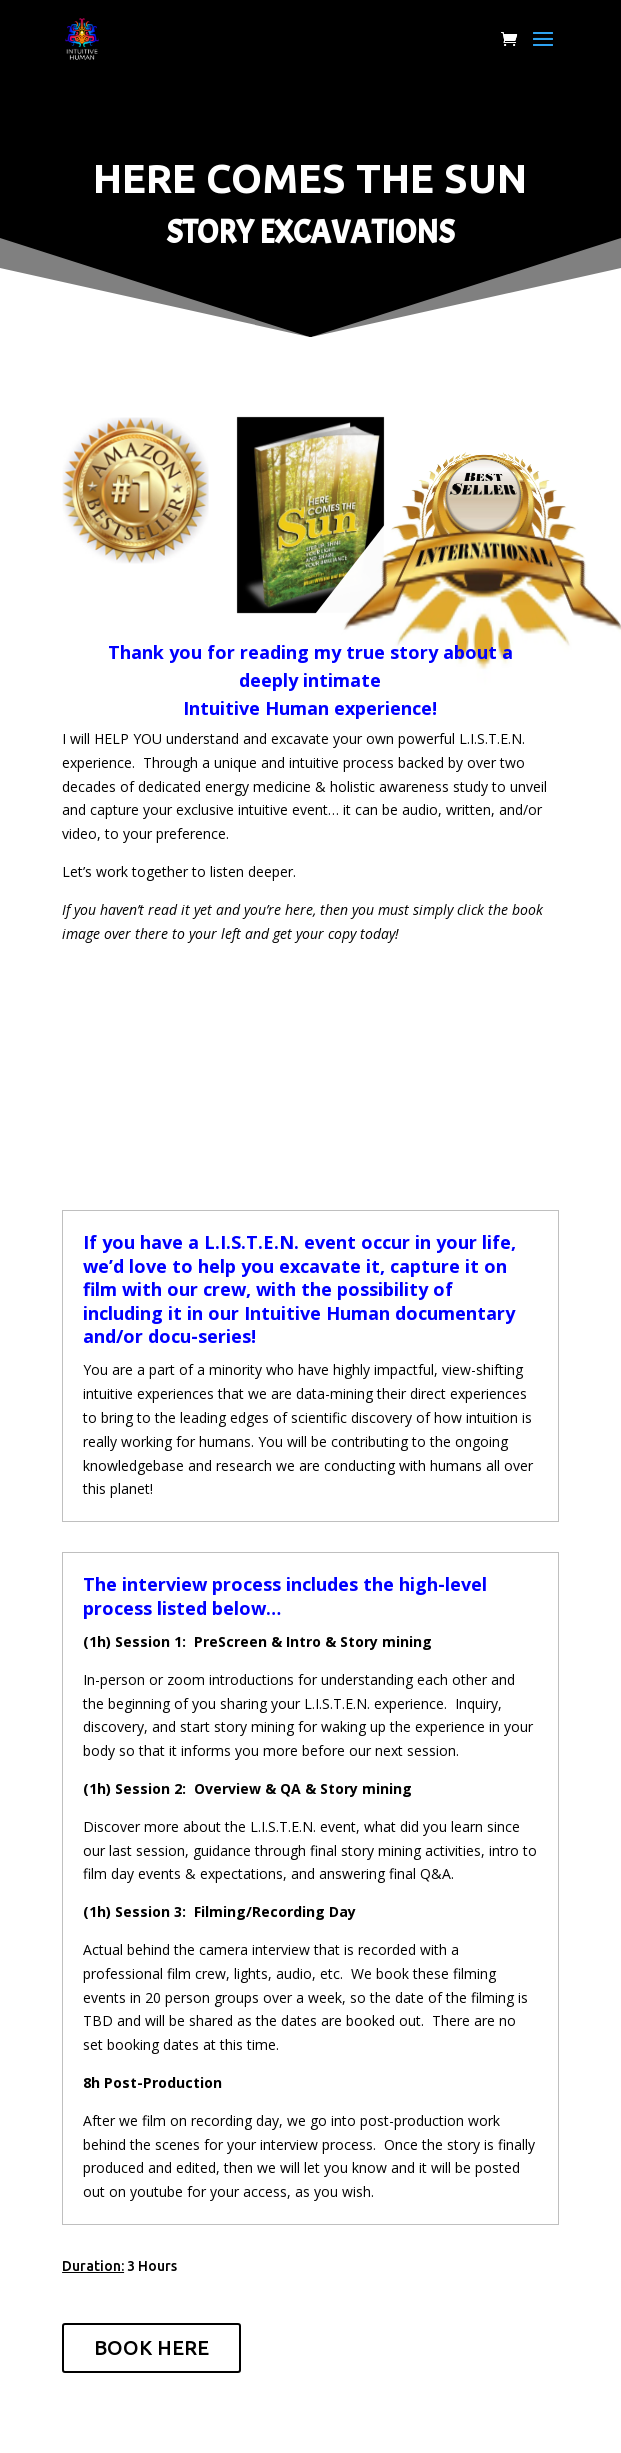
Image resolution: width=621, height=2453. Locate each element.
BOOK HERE (151, 2347)
